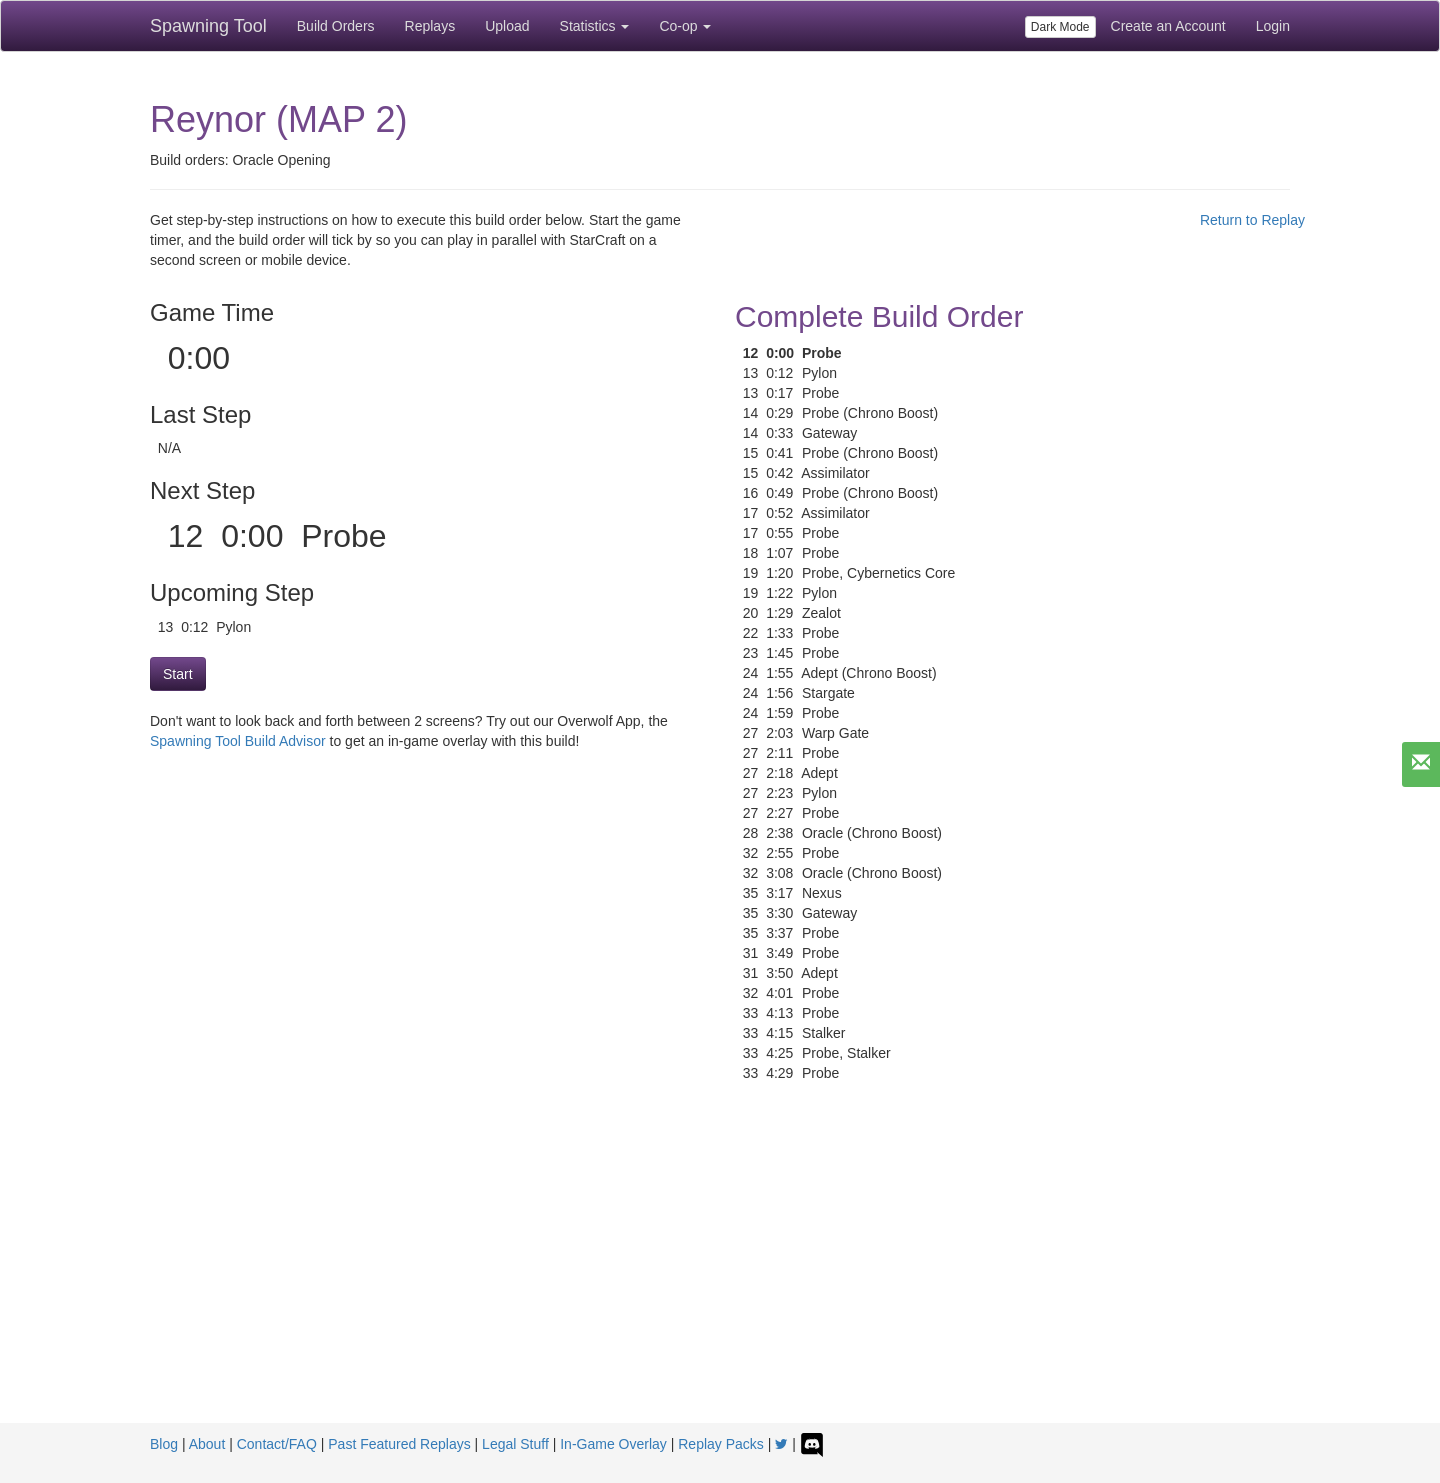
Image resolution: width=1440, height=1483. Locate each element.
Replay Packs (721, 1444)
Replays (430, 26)
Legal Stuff (515, 1444)
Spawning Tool (208, 26)
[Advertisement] (720, 1273)
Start (178, 674)
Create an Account (1168, 26)
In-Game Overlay (613, 1444)
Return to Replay (1252, 220)
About (207, 1444)
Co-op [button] (685, 26)
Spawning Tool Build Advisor (238, 741)
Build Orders (336, 26)
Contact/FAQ (277, 1444)
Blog (164, 1444)
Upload (507, 26)
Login (1273, 26)
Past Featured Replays (399, 1444)
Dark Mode (1060, 27)
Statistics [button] (595, 26)
